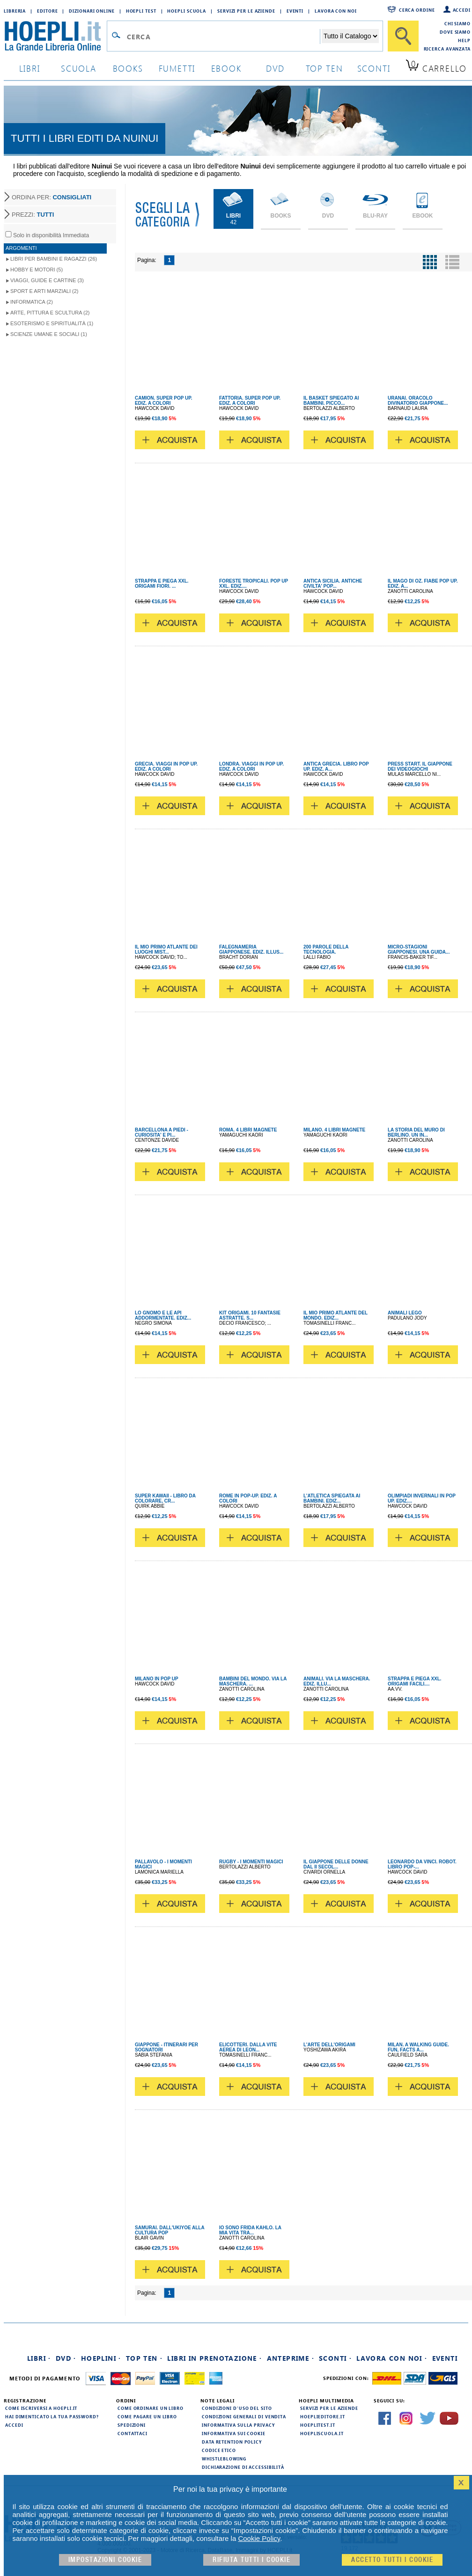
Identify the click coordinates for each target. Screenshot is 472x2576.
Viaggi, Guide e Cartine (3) (47, 280)
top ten (324, 68)
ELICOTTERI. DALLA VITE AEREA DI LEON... (248, 2047)
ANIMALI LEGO (405, 1312)
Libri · (39, 2358)
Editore (47, 11)
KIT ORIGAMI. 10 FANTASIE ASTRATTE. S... (249, 1315)
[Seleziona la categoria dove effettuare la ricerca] (350, 36)
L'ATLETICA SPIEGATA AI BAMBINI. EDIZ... (331, 1498)
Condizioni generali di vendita (244, 2416)
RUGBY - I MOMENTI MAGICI (251, 1861)
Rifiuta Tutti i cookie (251, 2559)
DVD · (66, 2358)
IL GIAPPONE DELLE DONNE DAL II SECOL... (336, 1864)
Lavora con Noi (336, 11)
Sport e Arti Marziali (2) (44, 291)
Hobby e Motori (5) (36, 269)
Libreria (15, 11)
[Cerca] (403, 36)
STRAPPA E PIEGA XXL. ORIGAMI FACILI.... (415, 1681)
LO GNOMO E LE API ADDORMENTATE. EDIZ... (163, 1315)
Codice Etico (219, 2450)
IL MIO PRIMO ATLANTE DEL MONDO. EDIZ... (335, 1315)
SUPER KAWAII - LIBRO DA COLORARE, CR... (165, 1498)
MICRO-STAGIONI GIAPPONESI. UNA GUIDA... (419, 949)
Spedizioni (132, 2425)
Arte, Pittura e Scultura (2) (50, 312)
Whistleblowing (224, 2458)
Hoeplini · (101, 2358)
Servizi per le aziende (246, 11)
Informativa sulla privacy (238, 2425)
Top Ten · (144, 2358)
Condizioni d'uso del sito (237, 2408)
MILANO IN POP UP (156, 1678)
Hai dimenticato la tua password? (52, 2416)
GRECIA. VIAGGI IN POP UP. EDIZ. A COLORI (166, 766)
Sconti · (335, 2358)
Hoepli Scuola (186, 11)
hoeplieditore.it (322, 2416)
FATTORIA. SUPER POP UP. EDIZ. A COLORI (249, 400)
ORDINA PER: (51, 197)
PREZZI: (33, 214)
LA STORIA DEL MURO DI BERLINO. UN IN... (416, 1132)
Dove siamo (455, 32)
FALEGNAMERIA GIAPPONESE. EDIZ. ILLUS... (251, 949)
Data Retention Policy (232, 2442)
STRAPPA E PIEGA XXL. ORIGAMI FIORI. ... (162, 583)
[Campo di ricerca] (223, 36)
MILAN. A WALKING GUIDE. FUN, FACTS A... (418, 2047)
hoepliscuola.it (322, 2433)
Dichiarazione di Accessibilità (243, 2467)
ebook (226, 68)
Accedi (462, 10)
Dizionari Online (91, 11)
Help (464, 40)
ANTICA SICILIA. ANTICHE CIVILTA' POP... (332, 583)
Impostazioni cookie (105, 2559)
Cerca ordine (417, 10)
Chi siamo (457, 23)
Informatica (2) (31, 302)
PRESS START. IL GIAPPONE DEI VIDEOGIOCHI (420, 766)
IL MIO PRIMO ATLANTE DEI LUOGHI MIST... (166, 949)
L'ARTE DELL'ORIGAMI (329, 2044)
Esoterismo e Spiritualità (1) (51, 323)
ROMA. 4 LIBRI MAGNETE (248, 1129)
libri (29, 68)
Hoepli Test (141, 11)
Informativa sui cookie (234, 2433)
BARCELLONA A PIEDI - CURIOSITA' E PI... (161, 1132)
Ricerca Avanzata (447, 48)
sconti (374, 68)
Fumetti (177, 68)
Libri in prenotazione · (214, 2358)
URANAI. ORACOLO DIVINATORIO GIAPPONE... (418, 400)
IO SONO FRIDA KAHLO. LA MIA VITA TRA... (250, 2230)
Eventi (295, 11)
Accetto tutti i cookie (392, 2559)
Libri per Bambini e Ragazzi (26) (53, 259)
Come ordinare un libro (151, 2408)
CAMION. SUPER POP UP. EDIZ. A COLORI (163, 400)
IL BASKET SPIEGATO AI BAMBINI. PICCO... (331, 400)
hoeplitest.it (317, 2425)
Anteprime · (290, 2358)
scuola (78, 68)
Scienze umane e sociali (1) (48, 334)
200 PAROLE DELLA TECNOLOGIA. (325, 949)
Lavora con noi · (391, 2358)
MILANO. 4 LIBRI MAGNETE (334, 1129)
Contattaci (133, 2433)
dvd (275, 68)
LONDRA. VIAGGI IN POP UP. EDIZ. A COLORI (251, 766)
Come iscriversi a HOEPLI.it (41, 2408)
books (128, 68)
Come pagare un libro (147, 2416)
